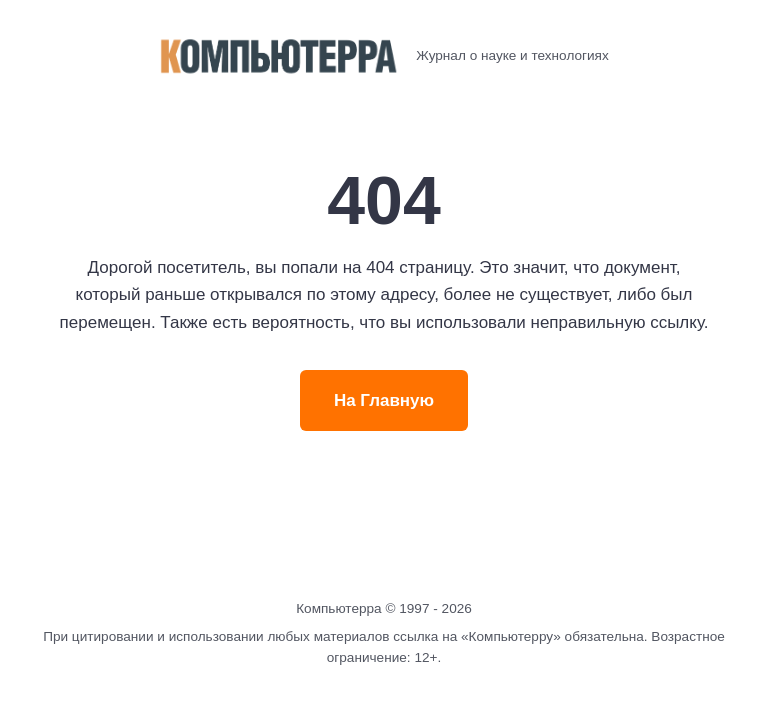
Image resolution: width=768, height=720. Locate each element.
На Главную (384, 400)
